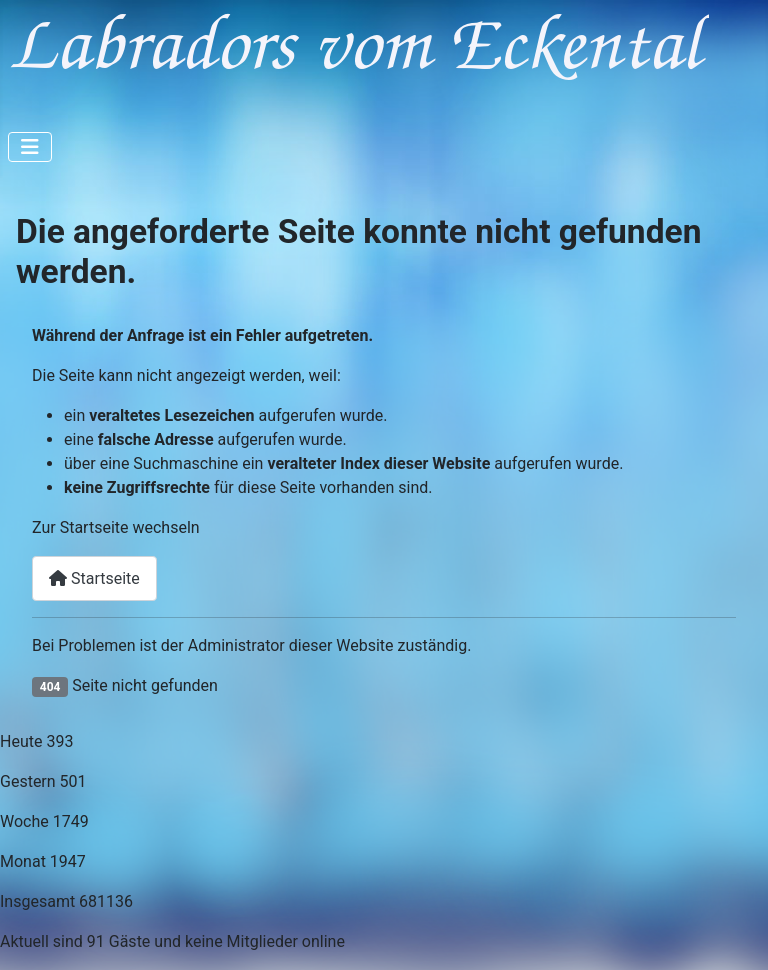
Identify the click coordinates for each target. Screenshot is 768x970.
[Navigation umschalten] (30, 147)
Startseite (94, 578)
